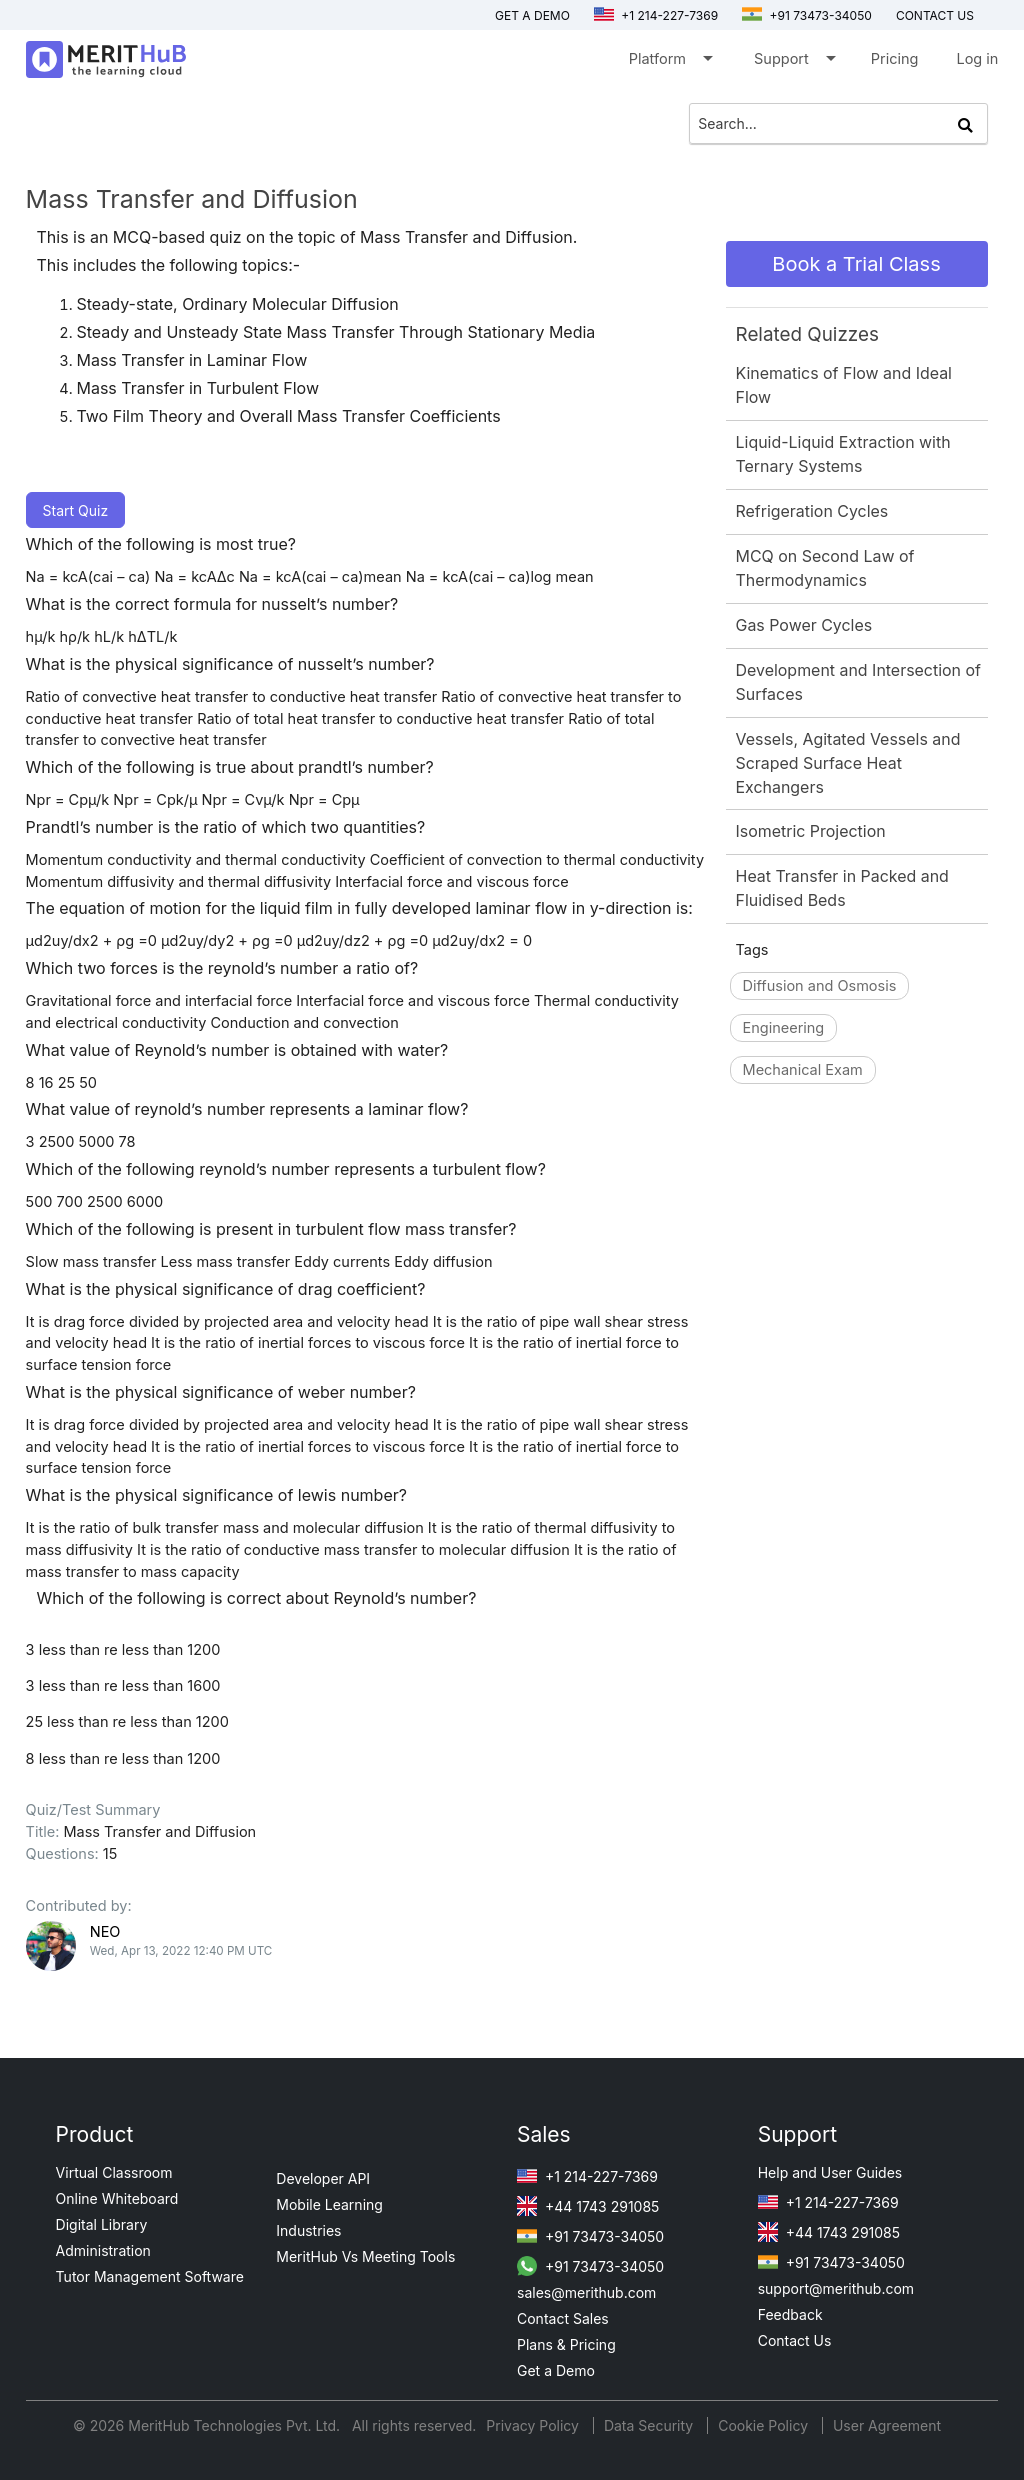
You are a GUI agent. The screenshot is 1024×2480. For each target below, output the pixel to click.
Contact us (935, 15)
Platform (669, 62)
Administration (103, 2250)
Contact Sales (563, 2318)
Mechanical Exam (803, 1069)
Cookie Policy (763, 2425)
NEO (105, 1931)
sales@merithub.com (586, 2292)
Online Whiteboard (117, 2198)
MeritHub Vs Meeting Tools (365, 2256)
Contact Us (795, 2340)
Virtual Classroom (114, 2172)
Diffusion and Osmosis (820, 985)
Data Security (650, 2425)
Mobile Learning (329, 2204)
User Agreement (887, 2425)
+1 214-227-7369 (656, 15)
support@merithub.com (836, 2288)
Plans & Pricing (566, 2344)
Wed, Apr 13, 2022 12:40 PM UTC (181, 1951)
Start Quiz (76, 510)
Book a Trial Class (856, 264)
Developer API (323, 2178)
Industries (308, 2230)
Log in (977, 58)
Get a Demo (532, 15)
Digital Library (102, 2224)
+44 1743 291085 (588, 2206)
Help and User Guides (830, 2172)
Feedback (790, 2314)
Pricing (895, 58)
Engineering (784, 1027)
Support (793, 62)
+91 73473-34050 (807, 15)
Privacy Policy (534, 2425)
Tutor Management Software (150, 2276)
